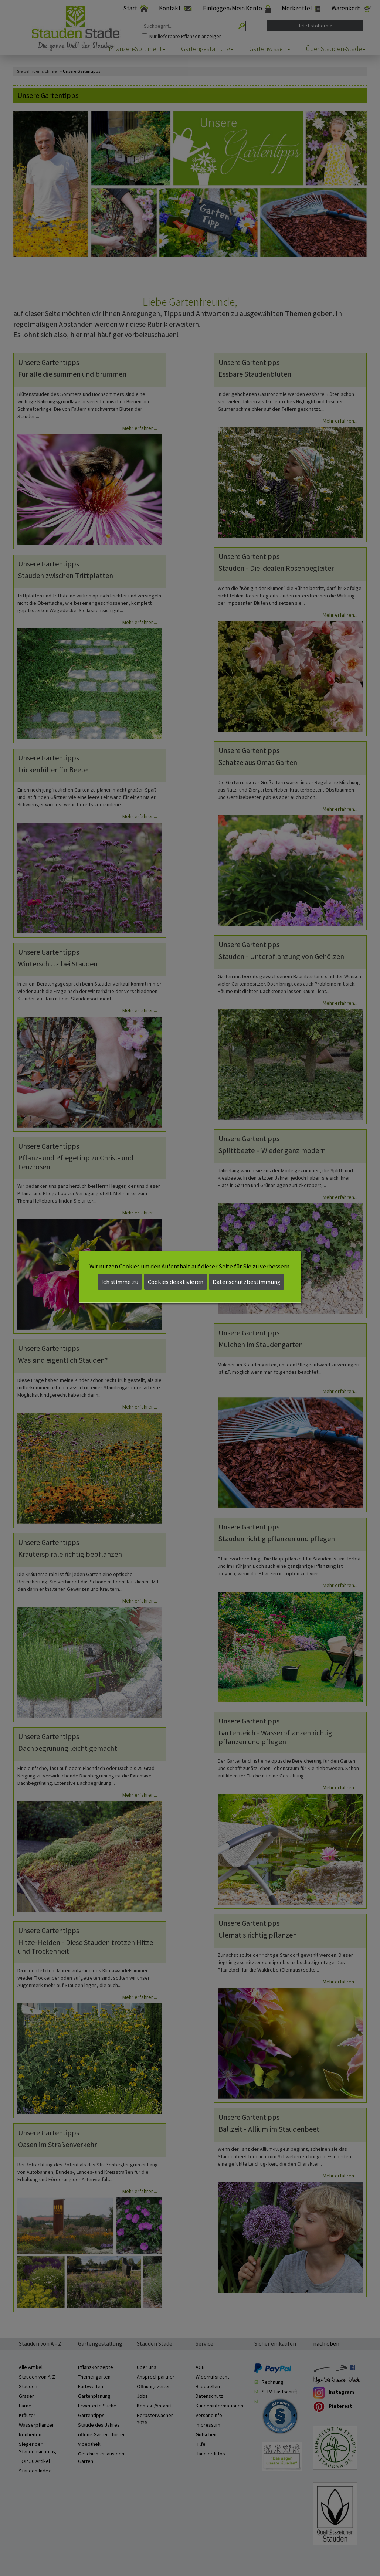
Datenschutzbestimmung (247, 1282)
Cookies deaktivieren (175, 1282)
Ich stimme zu (119, 1282)
